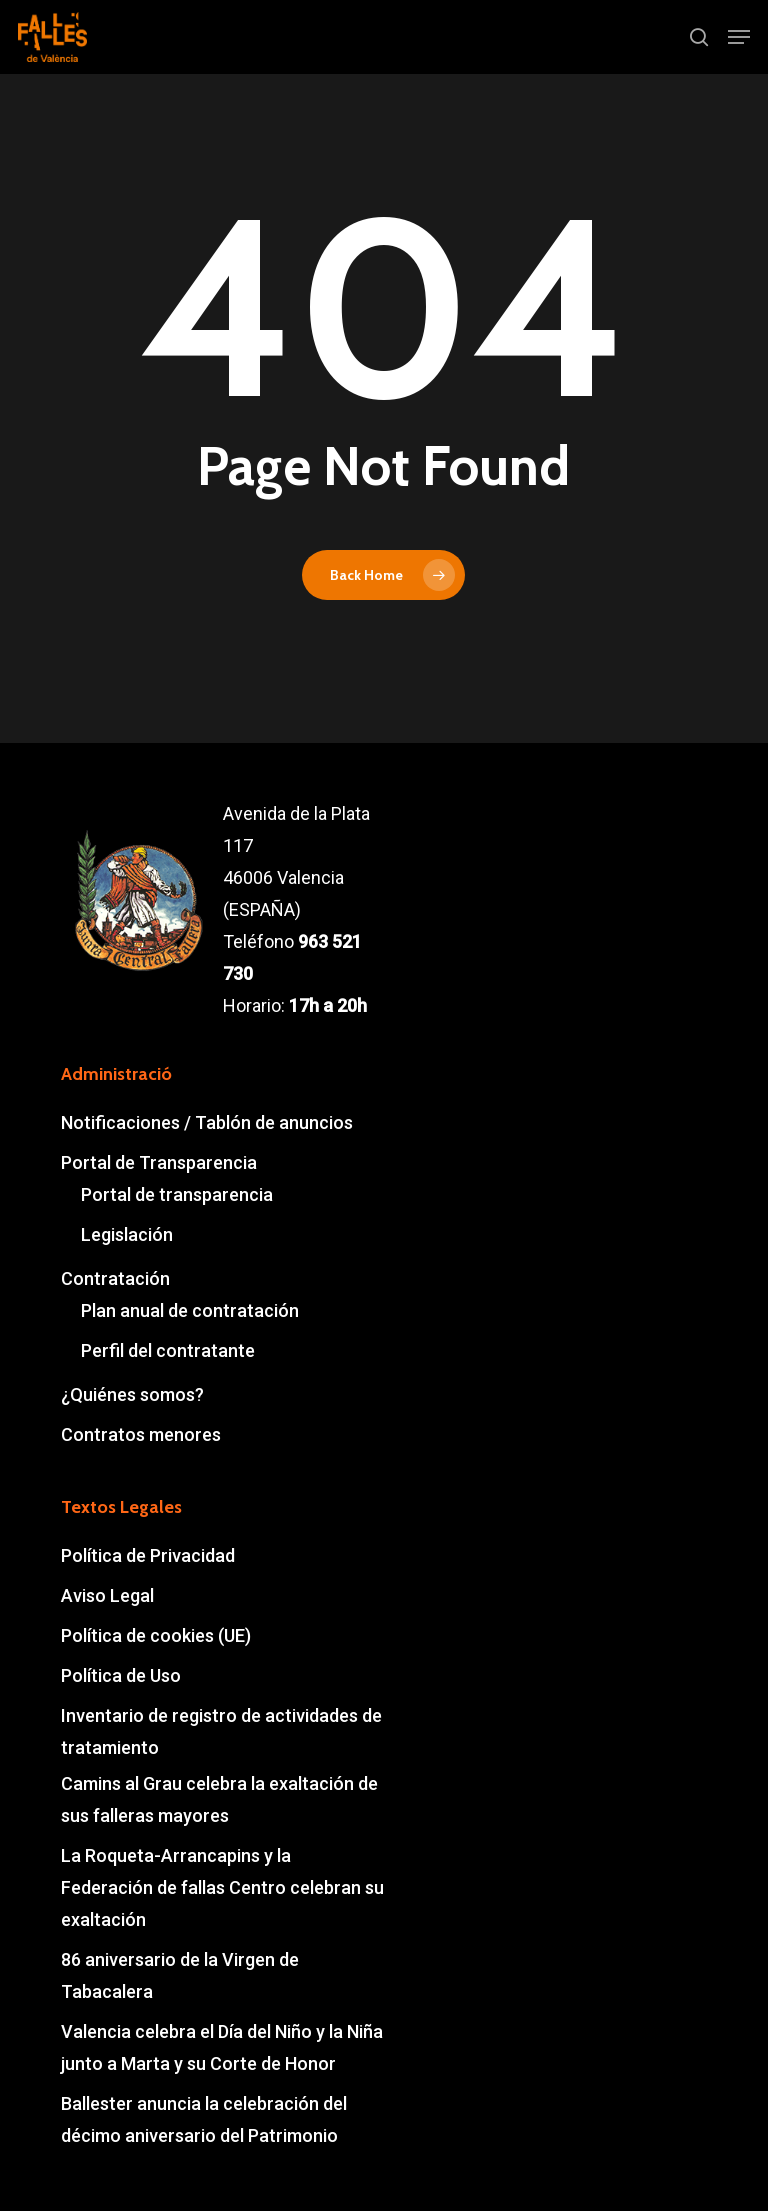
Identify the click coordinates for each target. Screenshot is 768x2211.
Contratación (115, 1278)
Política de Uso (121, 1675)
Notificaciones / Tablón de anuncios (207, 1122)
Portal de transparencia (177, 1194)
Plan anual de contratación (190, 1310)
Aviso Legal (107, 1595)
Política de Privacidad (148, 1555)
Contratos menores (141, 1434)
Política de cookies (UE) (156, 1635)
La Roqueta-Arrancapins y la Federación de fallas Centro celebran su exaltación (222, 1887)
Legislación (127, 1234)
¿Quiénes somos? (132, 1394)
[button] (739, 37)
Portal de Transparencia (159, 1162)
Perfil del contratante (168, 1350)
